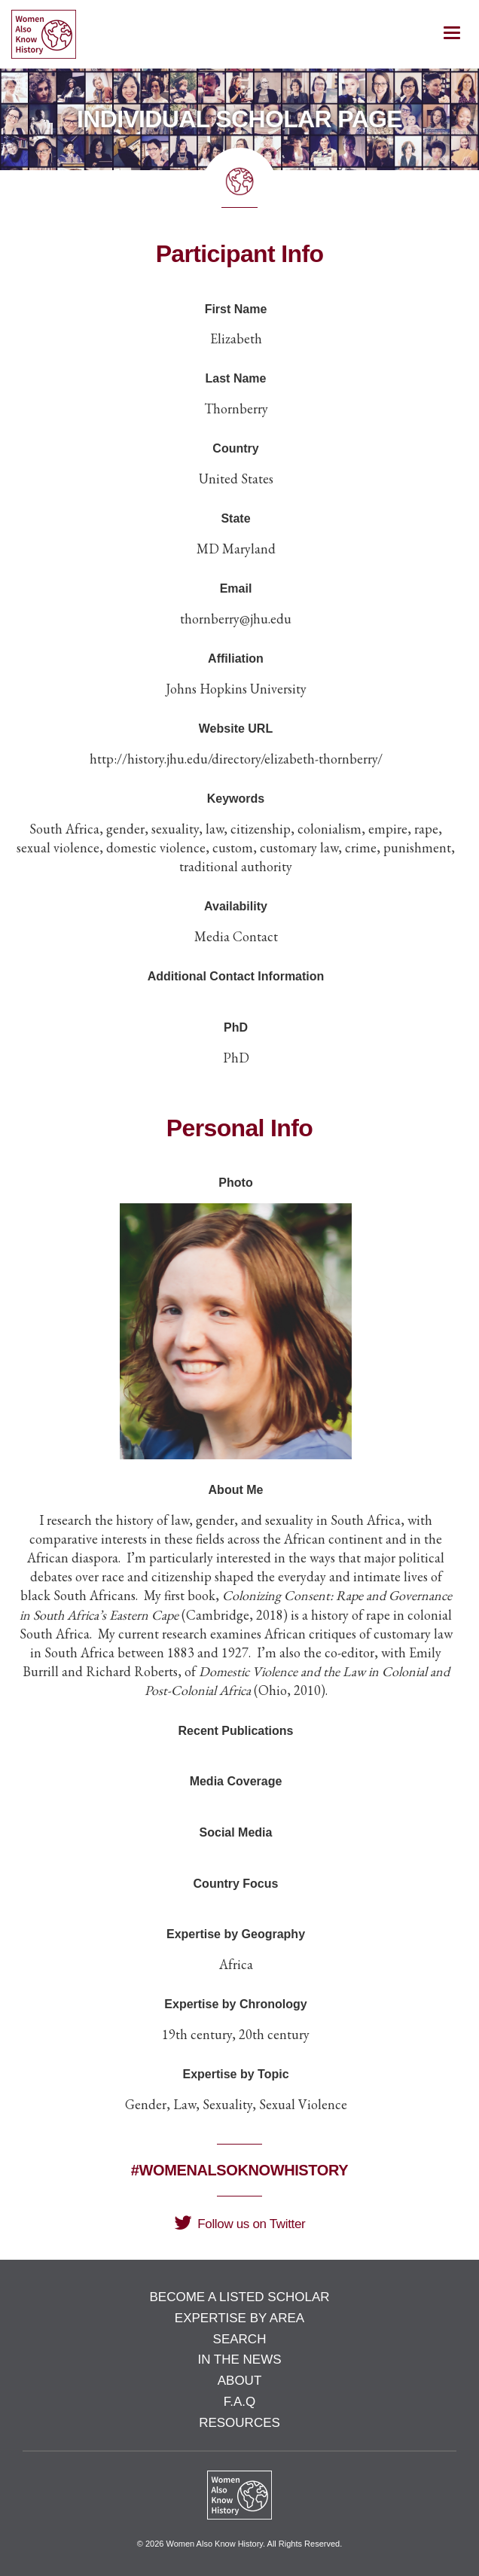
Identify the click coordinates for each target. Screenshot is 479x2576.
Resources (239, 2423)
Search (240, 2339)
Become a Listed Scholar (239, 2297)
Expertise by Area (239, 2318)
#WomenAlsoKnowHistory (239, 2170)
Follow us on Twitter (240, 2224)
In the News (239, 2359)
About (240, 2380)
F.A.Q (240, 2402)
